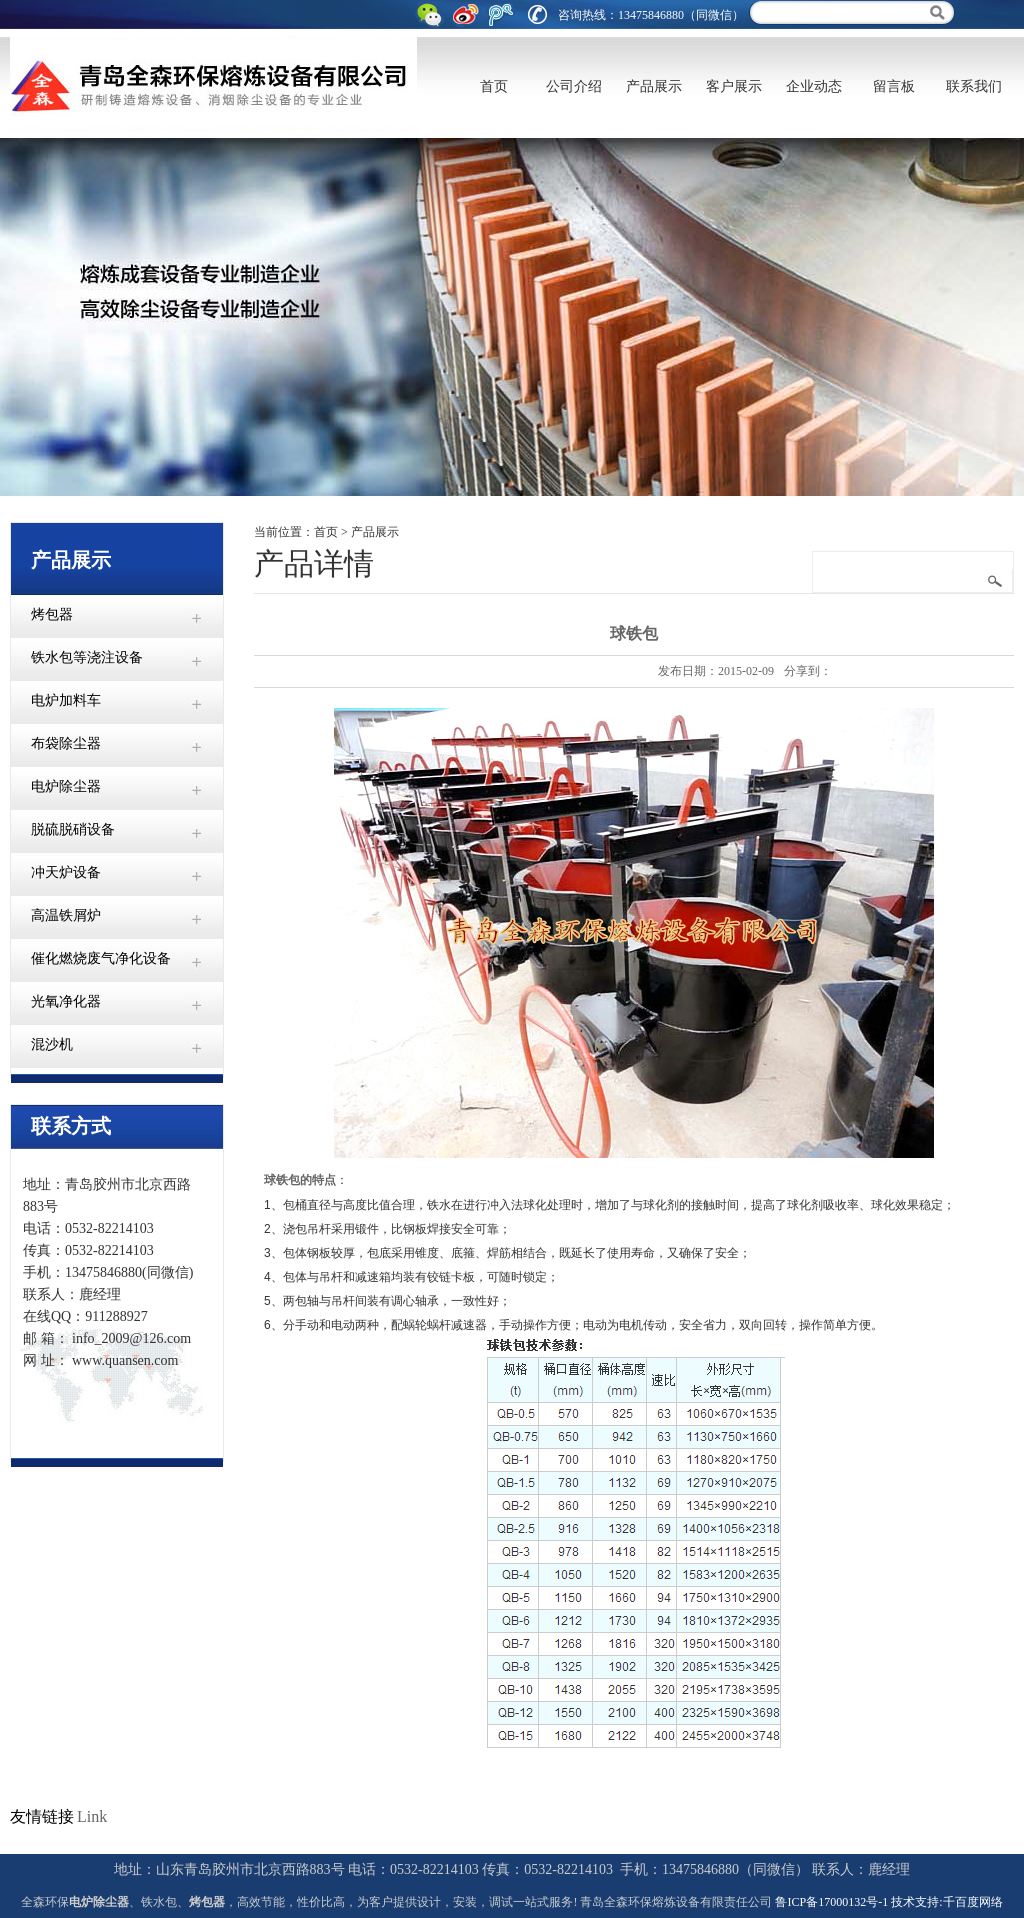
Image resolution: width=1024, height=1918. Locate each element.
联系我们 (974, 86)
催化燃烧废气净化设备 (101, 958)
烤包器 (52, 614)
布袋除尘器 (66, 743)
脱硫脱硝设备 (73, 829)
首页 (494, 86)
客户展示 (734, 86)
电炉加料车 (66, 700)
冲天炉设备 (66, 872)
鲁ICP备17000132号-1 (831, 1902)
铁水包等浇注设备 (87, 657)
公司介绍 (574, 86)
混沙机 (52, 1044)
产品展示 (654, 86)
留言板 (894, 86)
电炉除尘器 (66, 786)
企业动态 (814, 86)
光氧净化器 (66, 1001)
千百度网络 (973, 1902)
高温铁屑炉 (66, 915)
